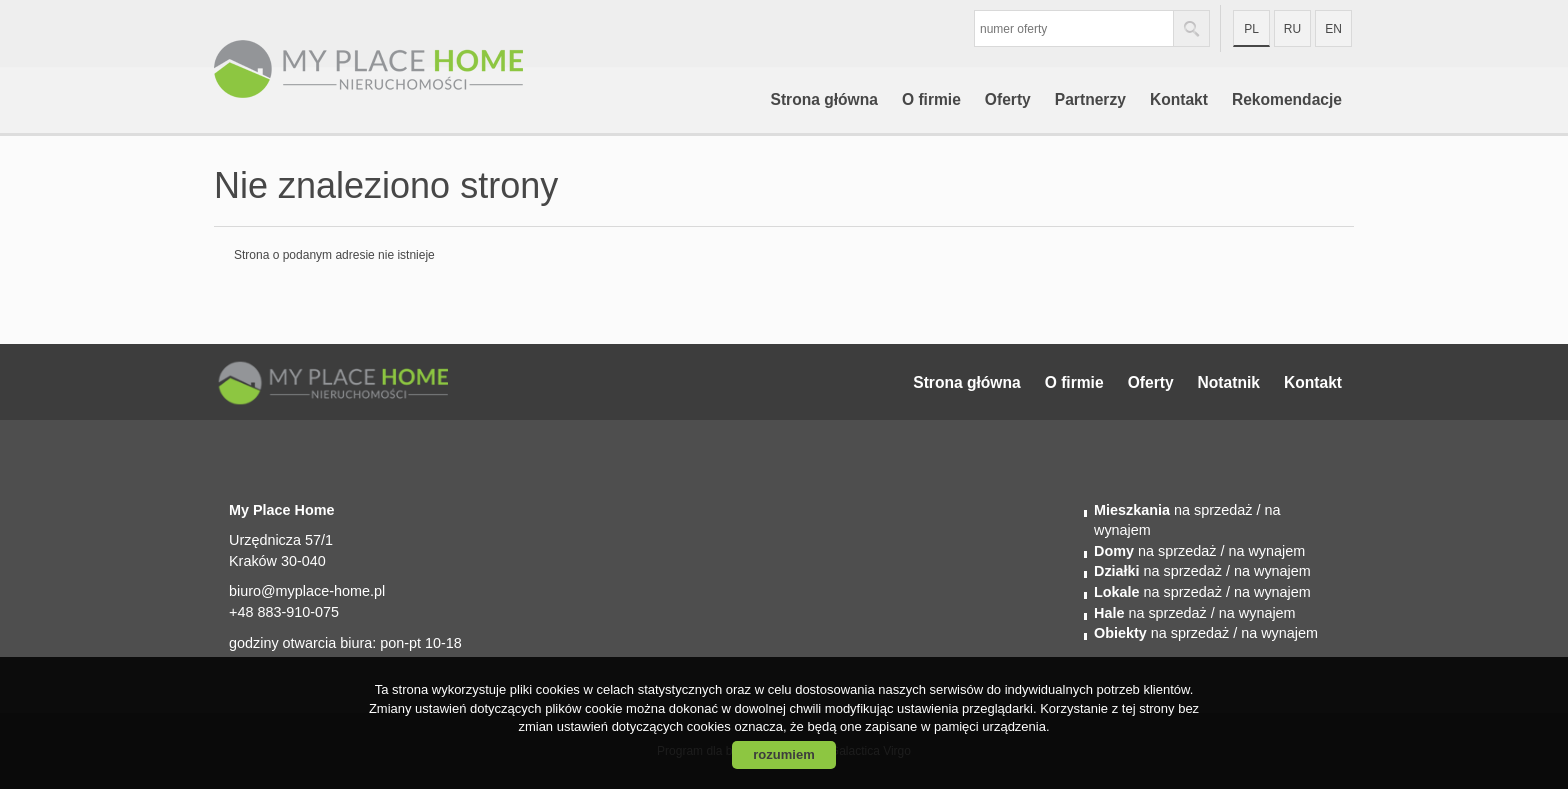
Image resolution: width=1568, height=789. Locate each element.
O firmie (931, 99)
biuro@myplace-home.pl (307, 591)
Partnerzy (1090, 99)
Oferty (1008, 99)
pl (1251, 29)
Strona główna (823, 99)
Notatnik (1229, 382)
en (1333, 29)
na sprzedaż (1173, 510)
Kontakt (1179, 99)
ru (1292, 29)
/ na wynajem (1260, 551)
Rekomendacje (1287, 99)
